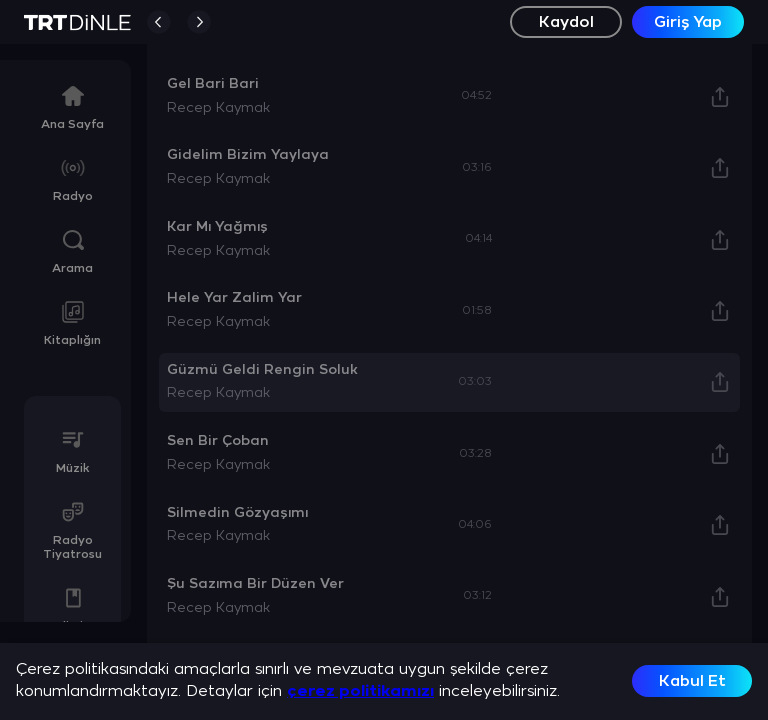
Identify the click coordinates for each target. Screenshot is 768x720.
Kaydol (566, 22)
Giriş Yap (688, 22)
